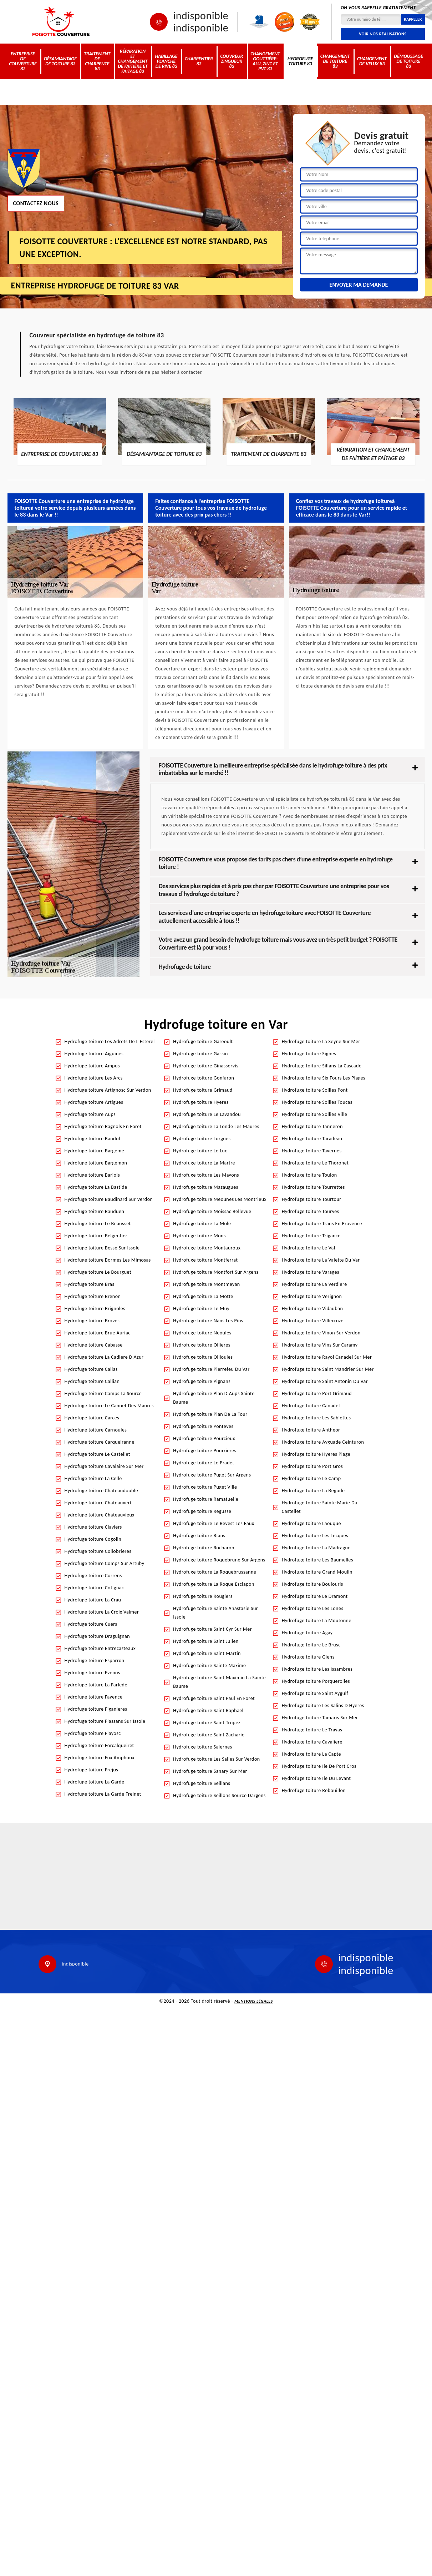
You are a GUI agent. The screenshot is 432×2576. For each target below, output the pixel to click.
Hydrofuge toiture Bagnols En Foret (103, 1126)
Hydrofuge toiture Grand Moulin (317, 1572)
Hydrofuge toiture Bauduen (94, 1211)
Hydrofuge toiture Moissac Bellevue (212, 1211)
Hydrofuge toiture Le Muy (201, 1308)
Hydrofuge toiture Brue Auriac (98, 1333)
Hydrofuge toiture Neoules (202, 1333)
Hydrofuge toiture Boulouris (312, 1584)
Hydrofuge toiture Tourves (310, 1211)
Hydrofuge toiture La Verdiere (314, 1284)
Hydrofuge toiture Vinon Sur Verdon (321, 1333)
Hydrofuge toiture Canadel (311, 1406)
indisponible (200, 15)
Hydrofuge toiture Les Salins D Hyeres (323, 1705)
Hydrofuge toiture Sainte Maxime (209, 1665)
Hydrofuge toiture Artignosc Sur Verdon (108, 1090)
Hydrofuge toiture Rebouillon (314, 1790)
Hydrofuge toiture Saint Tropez (206, 1723)
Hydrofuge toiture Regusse (202, 1511)
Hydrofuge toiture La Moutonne (316, 1620)
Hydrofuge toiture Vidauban (312, 1308)
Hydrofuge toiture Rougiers (202, 1596)
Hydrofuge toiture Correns (93, 1576)
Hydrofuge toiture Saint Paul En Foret (214, 1698)
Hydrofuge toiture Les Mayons (206, 1175)
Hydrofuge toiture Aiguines (94, 1054)
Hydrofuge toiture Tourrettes (313, 1187)
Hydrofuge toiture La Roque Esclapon (213, 1584)
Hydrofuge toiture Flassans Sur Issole (105, 1721)
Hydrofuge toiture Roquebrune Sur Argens (219, 1560)
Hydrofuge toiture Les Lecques (315, 1536)
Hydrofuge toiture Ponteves (203, 1426)
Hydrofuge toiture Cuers (91, 1624)
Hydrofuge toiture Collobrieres (98, 1551)
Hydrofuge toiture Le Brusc (311, 1645)
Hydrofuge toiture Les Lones (313, 1608)
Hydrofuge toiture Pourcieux (204, 1438)
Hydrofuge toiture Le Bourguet (98, 1272)
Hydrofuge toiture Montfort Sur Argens (215, 1272)
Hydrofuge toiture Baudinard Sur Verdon (109, 1199)
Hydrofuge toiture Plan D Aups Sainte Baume (213, 1397)
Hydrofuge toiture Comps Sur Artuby (104, 1563)
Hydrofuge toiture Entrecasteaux (100, 1648)
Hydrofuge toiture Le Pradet (203, 1463)
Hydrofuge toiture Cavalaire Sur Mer (104, 1466)
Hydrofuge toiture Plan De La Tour (210, 1414)
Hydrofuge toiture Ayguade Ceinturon (323, 1442)
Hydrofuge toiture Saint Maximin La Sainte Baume (219, 1682)
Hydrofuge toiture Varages (310, 1272)
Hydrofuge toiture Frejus (91, 1770)
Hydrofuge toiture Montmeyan (206, 1284)
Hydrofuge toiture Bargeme (94, 1151)
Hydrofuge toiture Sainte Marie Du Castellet (319, 1507)
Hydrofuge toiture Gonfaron (203, 1078)
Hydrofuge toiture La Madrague (316, 1548)
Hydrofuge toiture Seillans (201, 1783)
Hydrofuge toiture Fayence (94, 1697)
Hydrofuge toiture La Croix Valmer (102, 1612)
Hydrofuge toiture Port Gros (312, 1466)
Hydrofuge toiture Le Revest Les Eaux (213, 1523)
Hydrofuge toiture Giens (308, 1657)
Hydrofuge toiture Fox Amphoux (99, 1758)
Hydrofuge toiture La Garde (94, 1782)
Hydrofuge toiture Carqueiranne (99, 1442)
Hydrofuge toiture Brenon (93, 1296)
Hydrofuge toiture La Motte (203, 1296)
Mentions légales (253, 2001)
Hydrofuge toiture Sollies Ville (314, 1114)
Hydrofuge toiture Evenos (92, 1673)
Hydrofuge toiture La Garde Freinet (103, 1794)
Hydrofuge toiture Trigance (311, 1236)
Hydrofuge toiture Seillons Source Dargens (219, 1795)
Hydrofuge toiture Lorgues (201, 1139)
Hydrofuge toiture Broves (92, 1321)
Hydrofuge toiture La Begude (313, 1491)
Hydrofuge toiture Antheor (311, 1430)
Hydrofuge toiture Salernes (202, 1747)
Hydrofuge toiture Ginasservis (205, 1066)
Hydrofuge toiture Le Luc (200, 1151)
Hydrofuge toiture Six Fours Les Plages (323, 1078)
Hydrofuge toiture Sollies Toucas (317, 1102)
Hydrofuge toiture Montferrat (205, 1260)
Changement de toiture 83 (335, 61)
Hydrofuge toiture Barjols (92, 1175)
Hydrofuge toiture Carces (92, 1418)
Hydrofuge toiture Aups (90, 1114)
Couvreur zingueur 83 (231, 61)
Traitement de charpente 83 (97, 61)
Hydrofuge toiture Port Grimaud (317, 1393)
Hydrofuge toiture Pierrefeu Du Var (211, 1369)
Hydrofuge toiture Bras (90, 1284)
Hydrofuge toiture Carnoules (96, 1430)
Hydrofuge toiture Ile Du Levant (316, 1778)
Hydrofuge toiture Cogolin (93, 1539)
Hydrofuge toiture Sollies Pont (315, 1090)
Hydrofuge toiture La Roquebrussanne (214, 1572)
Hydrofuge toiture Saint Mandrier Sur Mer (328, 1369)
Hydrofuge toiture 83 (300, 61)
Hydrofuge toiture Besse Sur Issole (102, 1248)
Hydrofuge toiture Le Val (308, 1248)
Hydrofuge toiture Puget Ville (205, 1487)
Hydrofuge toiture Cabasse (94, 1345)
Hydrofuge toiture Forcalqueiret (99, 1745)
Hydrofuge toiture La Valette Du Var (321, 1260)
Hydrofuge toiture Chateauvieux (99, 1515)
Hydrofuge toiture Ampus (92, 1066)
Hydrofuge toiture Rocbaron (203, 1548)
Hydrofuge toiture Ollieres (201, 1345)
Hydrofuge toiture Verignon (312, 1296)
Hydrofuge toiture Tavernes (312, 1151)
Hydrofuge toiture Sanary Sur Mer (210, 1771)
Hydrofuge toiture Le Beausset (98, 1224)
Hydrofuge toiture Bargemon (96, 1163)
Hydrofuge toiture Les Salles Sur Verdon (216, 1759)
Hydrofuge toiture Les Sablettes (316, 1418)
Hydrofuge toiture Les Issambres (317, 1669)
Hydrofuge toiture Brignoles (95, 1308)
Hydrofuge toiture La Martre (204, 1163)
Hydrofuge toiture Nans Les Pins (208, 1321)
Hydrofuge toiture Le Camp (311, 1478)
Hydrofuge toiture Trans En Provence (322, 1224)
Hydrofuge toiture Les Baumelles (317, 1560)
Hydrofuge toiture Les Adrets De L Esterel (110, 1041)
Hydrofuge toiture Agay (307, 1633)
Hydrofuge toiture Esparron (94, 1660)
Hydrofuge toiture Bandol (92, 1139)
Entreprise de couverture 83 (22, 61)
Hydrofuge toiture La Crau (93, 1600)
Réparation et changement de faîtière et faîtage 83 (132, 61)
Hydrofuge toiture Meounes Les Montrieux (219, 1199)
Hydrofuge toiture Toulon (309, 1175)
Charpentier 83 (199, 61)
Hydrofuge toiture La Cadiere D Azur (104, 1357)
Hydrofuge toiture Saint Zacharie (208, 1735)
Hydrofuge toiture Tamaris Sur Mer (320, 1718)
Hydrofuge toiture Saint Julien (206, 1641)
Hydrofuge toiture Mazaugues (205, 1187)
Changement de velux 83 (372, 61)
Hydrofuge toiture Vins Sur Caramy (320, 1345)
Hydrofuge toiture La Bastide (96, 1187)
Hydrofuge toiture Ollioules (203, 1357)
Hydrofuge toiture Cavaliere (312, 1742)
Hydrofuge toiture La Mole (202, 1224)
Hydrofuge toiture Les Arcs (94, 1078)
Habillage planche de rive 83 (166, 61)
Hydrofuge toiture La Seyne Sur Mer (321, 1041)
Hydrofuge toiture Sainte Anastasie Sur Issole (215, 1612)
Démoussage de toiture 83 (408, 61)
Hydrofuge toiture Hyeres (201, 1102)
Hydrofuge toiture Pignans (201, 1381)
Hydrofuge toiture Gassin (200, 1054)
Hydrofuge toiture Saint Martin (207, 1653)
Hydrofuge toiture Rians (199, 1536)
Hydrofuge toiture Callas (91, 1369)
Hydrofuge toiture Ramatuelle (205, 1499)
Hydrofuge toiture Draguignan (97, 1636)
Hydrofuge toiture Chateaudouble (101, 1491)
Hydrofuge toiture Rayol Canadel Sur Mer (327, 1357)
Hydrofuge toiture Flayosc (93, 1733)
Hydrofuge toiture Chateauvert (98, 1503)
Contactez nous (36, 203)
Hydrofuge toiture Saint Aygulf (315, 1693)
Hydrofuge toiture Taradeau (312, 1139)
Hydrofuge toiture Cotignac (94, 1588)
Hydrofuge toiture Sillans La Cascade (322, 1066)
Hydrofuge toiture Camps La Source (103, 1393)
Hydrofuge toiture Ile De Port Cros (319, 1766)
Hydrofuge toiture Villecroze (313, 1321)
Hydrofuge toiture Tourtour (311, 1199)
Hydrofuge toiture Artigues (94, 1102)
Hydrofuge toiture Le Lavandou (207, 1114)
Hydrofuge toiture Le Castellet (98, 1454)
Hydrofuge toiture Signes (309, 1054)
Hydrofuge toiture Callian (92, 1381)
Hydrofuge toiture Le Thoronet (315, 1163)
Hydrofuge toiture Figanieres (96, 1709)
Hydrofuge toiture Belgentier (96, 1236)
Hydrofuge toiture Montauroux (206, 1248)
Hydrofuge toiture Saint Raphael (208, 1710)
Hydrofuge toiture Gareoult (203, 1041)
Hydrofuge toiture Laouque (311, 1523)
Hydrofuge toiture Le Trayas (312, 1730)
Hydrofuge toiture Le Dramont (315, 1596)
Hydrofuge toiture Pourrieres (204, 1451)
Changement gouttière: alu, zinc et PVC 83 (265, 61)
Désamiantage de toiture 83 (60, 61)
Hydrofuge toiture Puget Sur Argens (212, 1475)
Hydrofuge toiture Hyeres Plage (316, 1454)
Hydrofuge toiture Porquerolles (316, 1681)
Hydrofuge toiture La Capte (311, 1754)
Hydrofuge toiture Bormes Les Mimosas (108, 1260)
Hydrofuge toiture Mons (199, 1236)
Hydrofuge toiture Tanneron (312, 1126)
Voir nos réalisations (382, 33)
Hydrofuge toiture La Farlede (96, 1685)
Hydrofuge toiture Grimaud (203, 1090)
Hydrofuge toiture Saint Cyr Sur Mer (212, 1629)
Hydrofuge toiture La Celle (93, 1478)
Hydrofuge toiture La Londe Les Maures (216, 1126)
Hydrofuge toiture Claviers (93, 1527)
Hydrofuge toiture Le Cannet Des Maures (109, 1406)
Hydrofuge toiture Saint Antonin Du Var (325, 1381)
